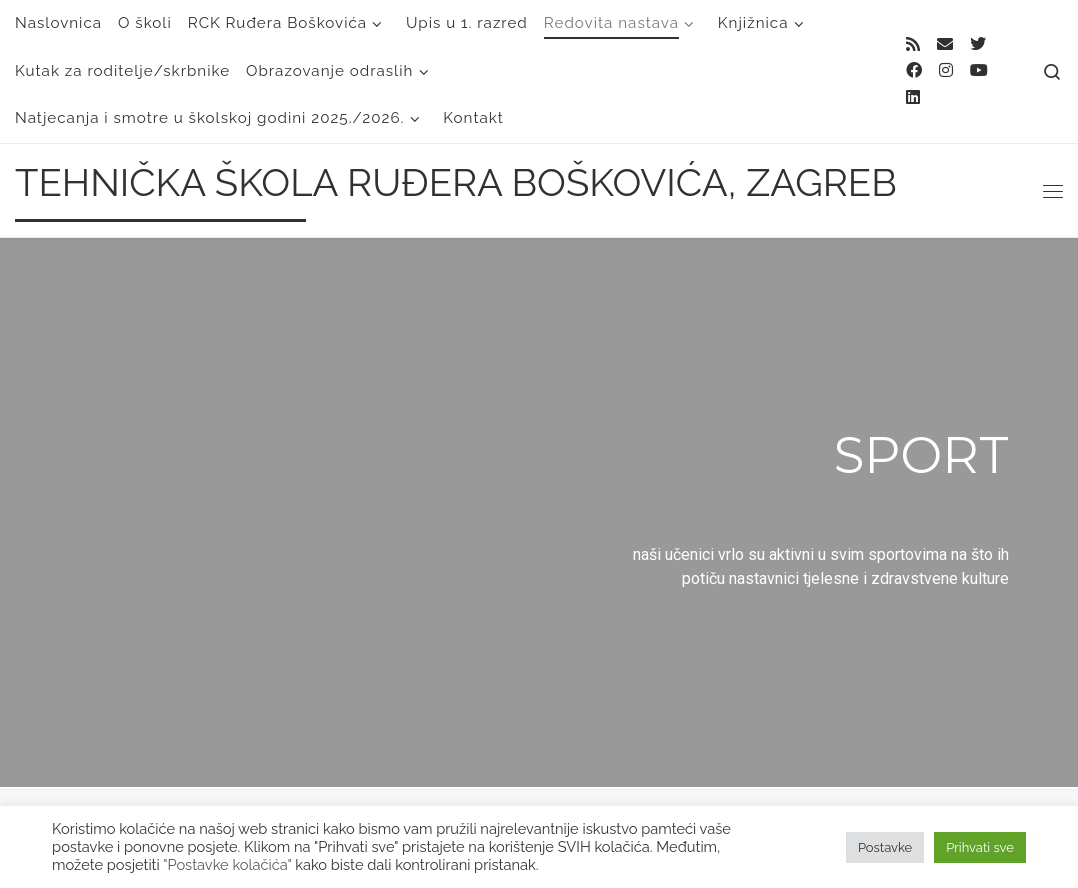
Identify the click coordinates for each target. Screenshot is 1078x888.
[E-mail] (945, 45)
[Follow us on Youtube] (979, 71)
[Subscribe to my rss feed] (913, 45)
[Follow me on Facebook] (914, 71)
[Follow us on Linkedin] (913, 98)
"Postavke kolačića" (227, 864)
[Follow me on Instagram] (946, 71)
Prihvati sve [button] (980, 847)
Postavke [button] (885, 847)
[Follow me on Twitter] (978, 45)
